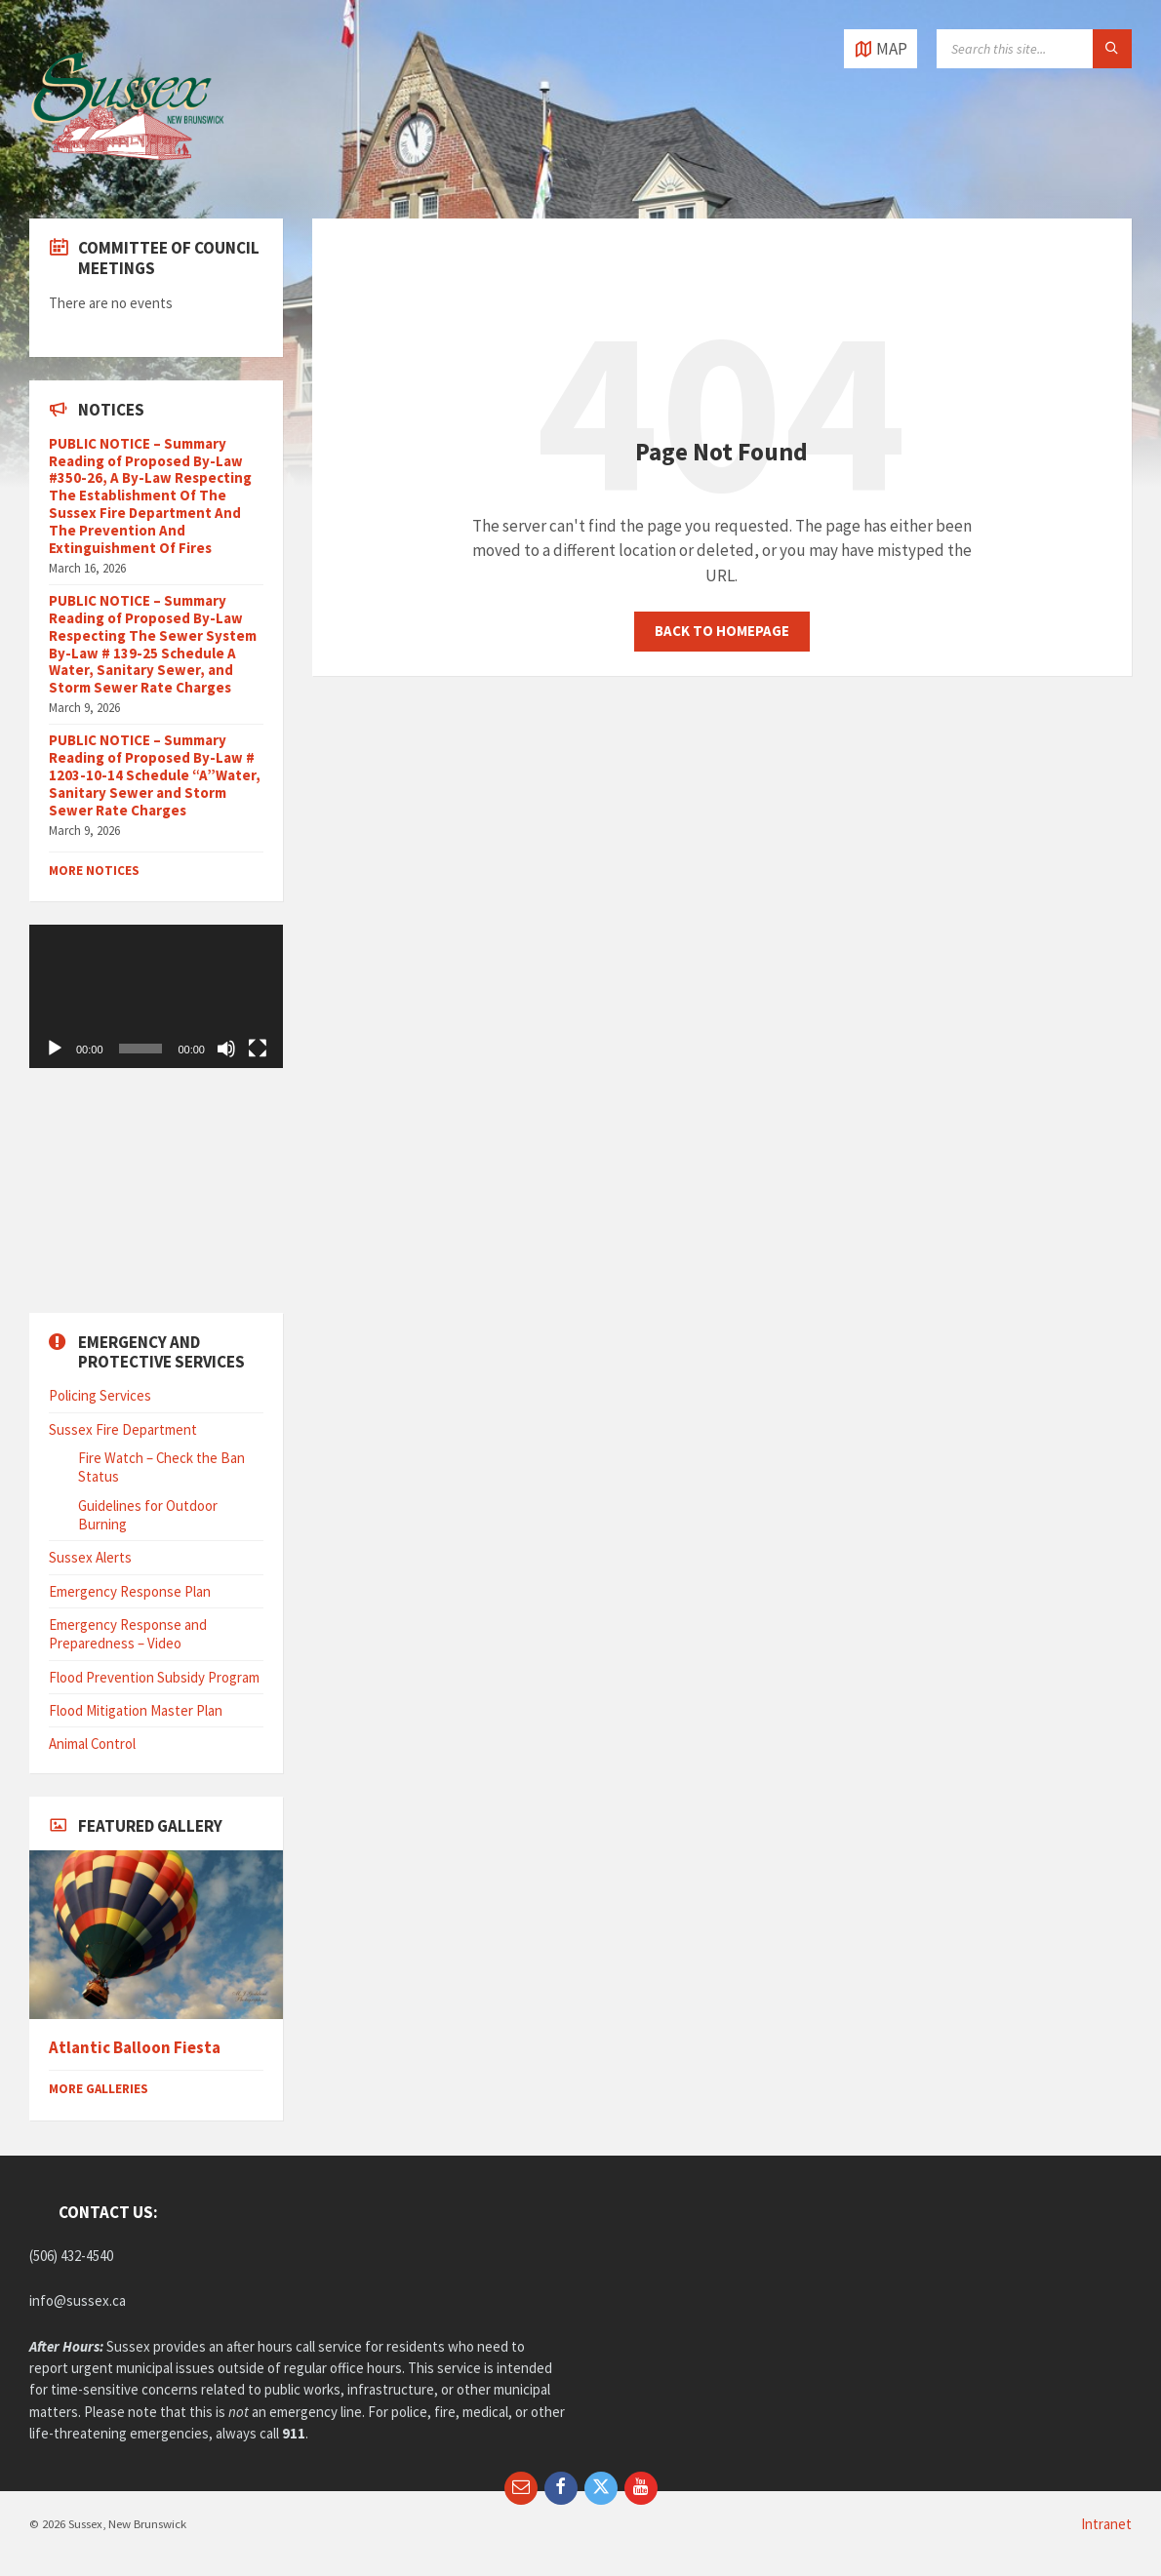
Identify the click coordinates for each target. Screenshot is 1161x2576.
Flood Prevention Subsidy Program (154, 1677)
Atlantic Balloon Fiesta (134, 2048)
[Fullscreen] (257, 1048)
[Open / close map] (880, 48)
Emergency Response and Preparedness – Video (128, 1633)
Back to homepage (722, 630)
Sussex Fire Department (123, 1429)
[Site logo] (126, 179)
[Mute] (226, 1048)
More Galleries (98, 2089)
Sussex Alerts (90, 1557)
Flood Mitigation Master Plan (135, 1710)
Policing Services (100, 1395)
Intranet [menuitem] (1106, 2524)
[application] (156, 996)
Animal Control (92, 1743)
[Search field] (1034, 48)
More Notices (94, 870)
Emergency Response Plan (130, 1591)
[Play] (54, 1048)
